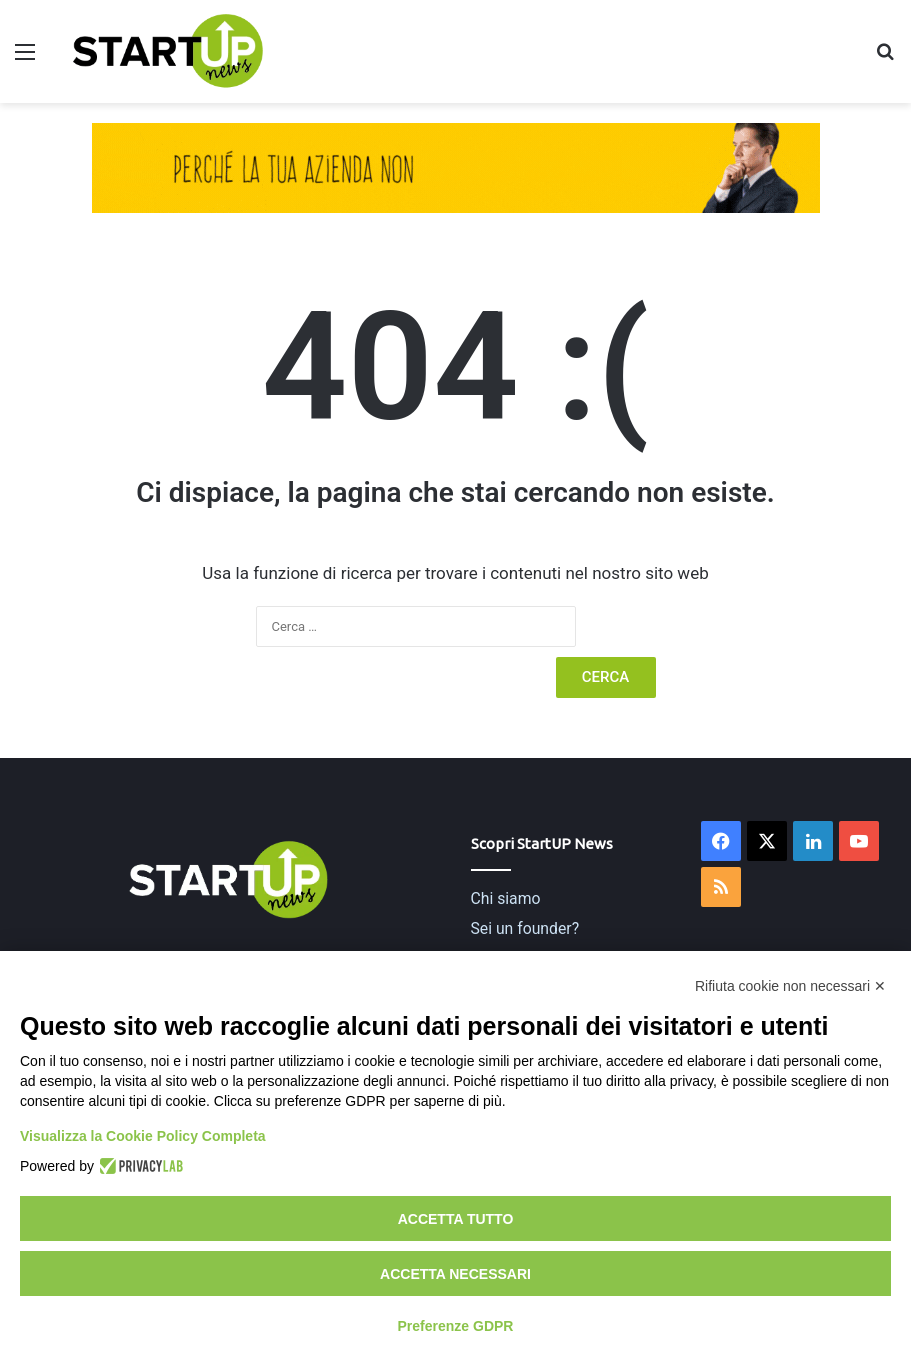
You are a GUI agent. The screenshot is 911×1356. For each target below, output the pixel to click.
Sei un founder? (525, 928)
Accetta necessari (455, 1274)
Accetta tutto (456, 1219)
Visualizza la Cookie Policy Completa (143, 1136)
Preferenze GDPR (456, 1326)
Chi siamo (506, 898)
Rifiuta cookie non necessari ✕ (790, 986)
